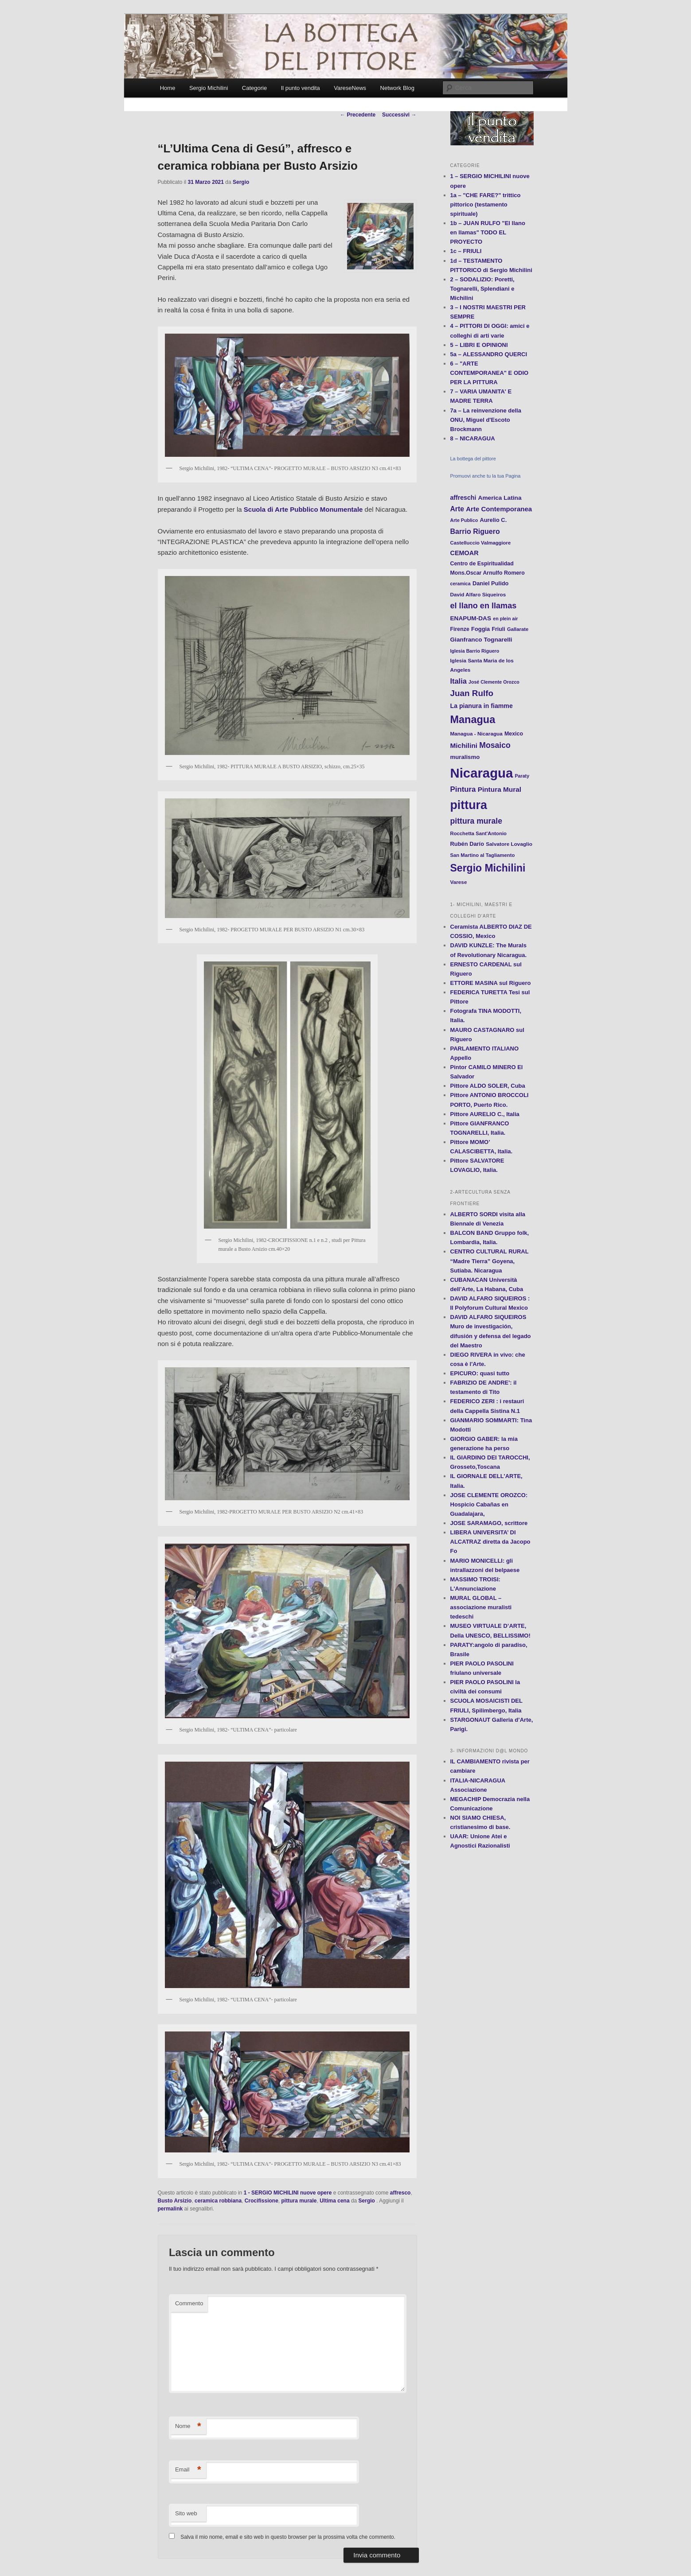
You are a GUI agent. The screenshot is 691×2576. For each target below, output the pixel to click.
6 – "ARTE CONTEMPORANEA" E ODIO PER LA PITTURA (489, 372)
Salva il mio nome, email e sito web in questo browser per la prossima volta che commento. (287, 2537)
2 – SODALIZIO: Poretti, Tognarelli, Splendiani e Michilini (482, 288)
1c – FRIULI (466, 251)
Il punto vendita (300, 88)
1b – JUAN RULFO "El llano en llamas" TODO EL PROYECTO (487, 232)
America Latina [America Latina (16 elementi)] (500, 497)
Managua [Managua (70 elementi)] (473, 719)
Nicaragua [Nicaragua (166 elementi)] (481, 773)
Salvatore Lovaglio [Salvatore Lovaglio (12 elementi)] (509, 844)
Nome (188, 2426)
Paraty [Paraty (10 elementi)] (522, 775)
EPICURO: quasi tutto (480, 1373)
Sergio (241, 182)
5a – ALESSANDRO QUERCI (488, 354)
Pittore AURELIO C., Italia (484, 1114)
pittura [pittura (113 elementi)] (468, 805)
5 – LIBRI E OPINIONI (479, 345)
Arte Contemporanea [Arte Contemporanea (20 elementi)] (499, 509)
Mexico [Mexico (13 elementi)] (513, 734)
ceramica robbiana (218, 2201)
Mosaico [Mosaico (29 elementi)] (494, 745)
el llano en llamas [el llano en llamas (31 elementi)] (483, 605)
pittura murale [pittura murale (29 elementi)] (476, 821)
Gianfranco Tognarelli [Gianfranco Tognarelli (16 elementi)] (481, 639)
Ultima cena (334, 2201)
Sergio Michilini (208, 88)
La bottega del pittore (473, 458)
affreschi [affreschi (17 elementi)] (463, 497)
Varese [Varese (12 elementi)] (458, 882)
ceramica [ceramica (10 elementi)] (460, 583)
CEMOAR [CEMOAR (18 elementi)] (464, 552)
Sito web (186, 2513)
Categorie (254, 88)
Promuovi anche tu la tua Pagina (485, 476)
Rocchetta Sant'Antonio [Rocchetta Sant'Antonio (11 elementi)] (478, 833)
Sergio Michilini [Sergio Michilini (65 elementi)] (488, 868)
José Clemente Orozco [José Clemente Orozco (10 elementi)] (493, 682)
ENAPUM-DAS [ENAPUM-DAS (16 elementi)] (471, 618)
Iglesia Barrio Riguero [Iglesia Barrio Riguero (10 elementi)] (475, 651)
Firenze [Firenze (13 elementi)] (459, 629)
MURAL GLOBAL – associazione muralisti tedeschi (481, 1607)
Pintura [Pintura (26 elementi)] (463, 789)
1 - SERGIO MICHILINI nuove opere (288, 2193)
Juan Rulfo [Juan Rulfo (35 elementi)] (472, 693)
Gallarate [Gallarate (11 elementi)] (517, 629)
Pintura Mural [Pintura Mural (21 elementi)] (499, 789)
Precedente (357, 115)
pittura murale (299, 2201)
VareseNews (350, 88)
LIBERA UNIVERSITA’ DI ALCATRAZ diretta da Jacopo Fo (490, 1541)
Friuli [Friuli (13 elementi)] (498, 629)
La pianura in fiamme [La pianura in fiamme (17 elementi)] (481, 705)
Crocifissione (261, 2201)
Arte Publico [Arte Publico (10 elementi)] (464, 520)
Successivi (399, 115)
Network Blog (397, 88)
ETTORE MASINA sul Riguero (490, 983)
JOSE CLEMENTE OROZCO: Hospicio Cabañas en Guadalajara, (489, 1504)
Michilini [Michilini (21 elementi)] (464, 745)
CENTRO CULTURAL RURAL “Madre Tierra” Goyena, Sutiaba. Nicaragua (489, 1260)
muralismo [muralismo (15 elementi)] (465, 757)
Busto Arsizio (175, 2201)
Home (168, 88)
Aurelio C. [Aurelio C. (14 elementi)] (493, 520)
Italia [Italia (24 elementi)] (458, 681)
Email (188, 2469)
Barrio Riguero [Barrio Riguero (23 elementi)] (475, 531)
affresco (400, 2193)
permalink (170, 2209)
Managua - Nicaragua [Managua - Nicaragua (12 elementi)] (476, 733)
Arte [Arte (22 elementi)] (457, 509)
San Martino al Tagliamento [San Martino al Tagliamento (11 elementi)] (482, 855)
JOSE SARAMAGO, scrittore (489, 1523)
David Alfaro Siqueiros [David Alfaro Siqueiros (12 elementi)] (478, 594)
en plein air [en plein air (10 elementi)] (505, 618)
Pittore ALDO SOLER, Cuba (487, 1085)
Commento (189, 2303)
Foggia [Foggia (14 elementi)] (480, 629)
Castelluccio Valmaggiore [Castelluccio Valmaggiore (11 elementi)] (480, 542)
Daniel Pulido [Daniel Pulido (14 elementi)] (490, 583)
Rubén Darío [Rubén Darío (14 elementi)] (467, 844)
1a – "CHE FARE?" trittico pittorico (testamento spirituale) (485, 204)
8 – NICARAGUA (472, 438)
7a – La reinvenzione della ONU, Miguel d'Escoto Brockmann (485, 419)
